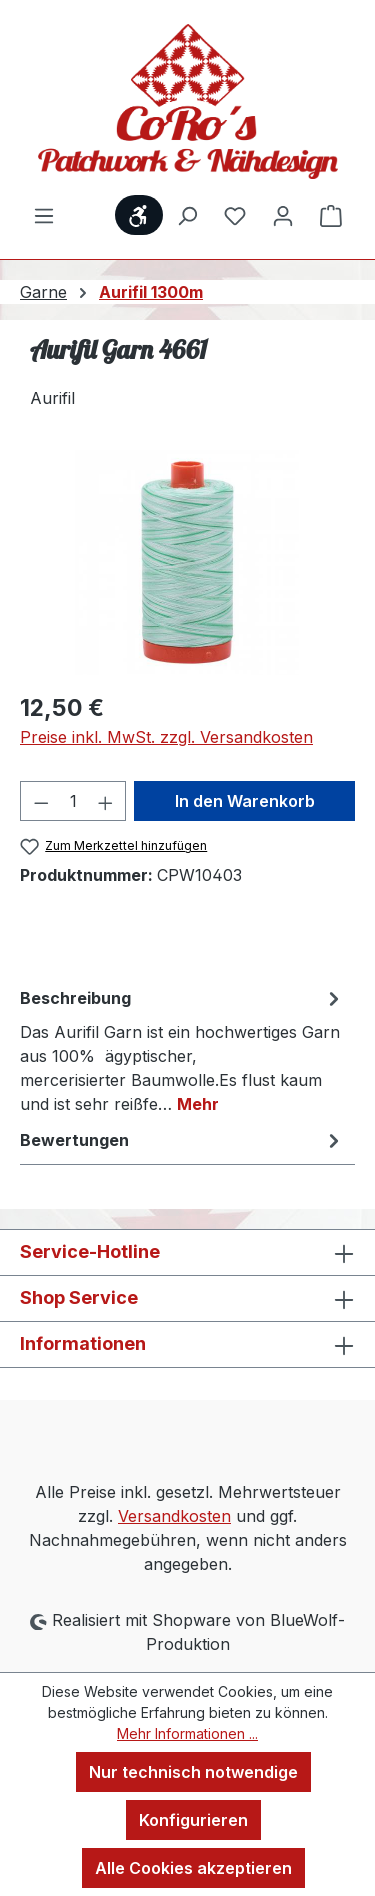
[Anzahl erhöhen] (106, 801)
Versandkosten (174, 1516)
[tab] (182, 1050)
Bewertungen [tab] (182, 1140)
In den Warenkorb (245, 801)
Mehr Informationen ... (187, 1733)
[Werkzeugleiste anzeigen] (139, 215)
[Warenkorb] (331, 215)
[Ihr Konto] (283, 215)
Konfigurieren (193, 1820)
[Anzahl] (73, 801)
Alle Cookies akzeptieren (193, 1868)
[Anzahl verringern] (41, 801)
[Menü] (44, 215)
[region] (187, 562)
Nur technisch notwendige (193, 1772)
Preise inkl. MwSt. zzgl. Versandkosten (166, 737)
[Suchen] (187, 215)
